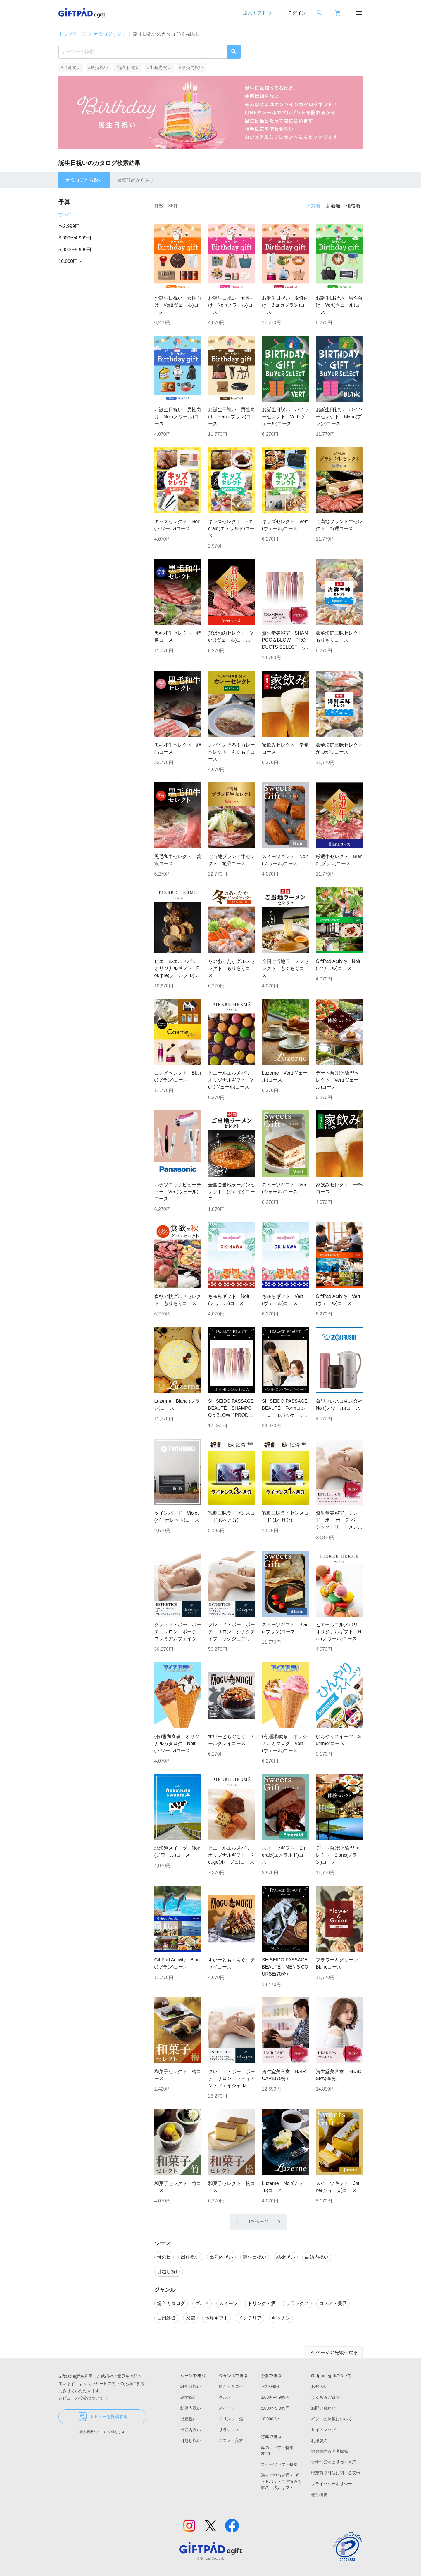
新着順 (333, 205)
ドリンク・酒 (231, 2419)
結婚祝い (188, 2397)
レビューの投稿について (84, 2398)
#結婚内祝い (191, 67)
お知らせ (319, 2386)
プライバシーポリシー (331, 2483)
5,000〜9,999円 (74, 249)
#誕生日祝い (127, 67)
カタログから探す (84, 180)
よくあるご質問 (325, 2397)
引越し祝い (190, 2440)
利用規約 (319, 2440)
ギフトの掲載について (331, 2419)
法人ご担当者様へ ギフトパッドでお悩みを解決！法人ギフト (281, 2481)
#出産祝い (71, 67)
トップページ (72, 34)
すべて (65, 214)
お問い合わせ (323, 2408)
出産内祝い (190, 2429)
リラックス (229, 2429)
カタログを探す (110, 34)
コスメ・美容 (231, 2440)
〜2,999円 (69, 226)
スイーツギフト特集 (279, 2464)
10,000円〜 (70, 261)
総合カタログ (231, 2386)
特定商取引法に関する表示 (335, 2473)
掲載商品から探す (135, 180)
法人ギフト (254, 12)
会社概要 (319, 2494)
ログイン (297, 12)
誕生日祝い (190, 2386)
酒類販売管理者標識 (329, 2451)
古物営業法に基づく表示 (333, 2462)
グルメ (225, 2397)
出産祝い (188, 2419)
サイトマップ (323, 2429)
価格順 (353, 205)
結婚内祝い (190, 2408)
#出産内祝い (159, 67)
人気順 (313, 205)
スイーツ (227, 2408)
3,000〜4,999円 (74, 237)
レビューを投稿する (102, 2416)
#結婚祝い (98, 67)
